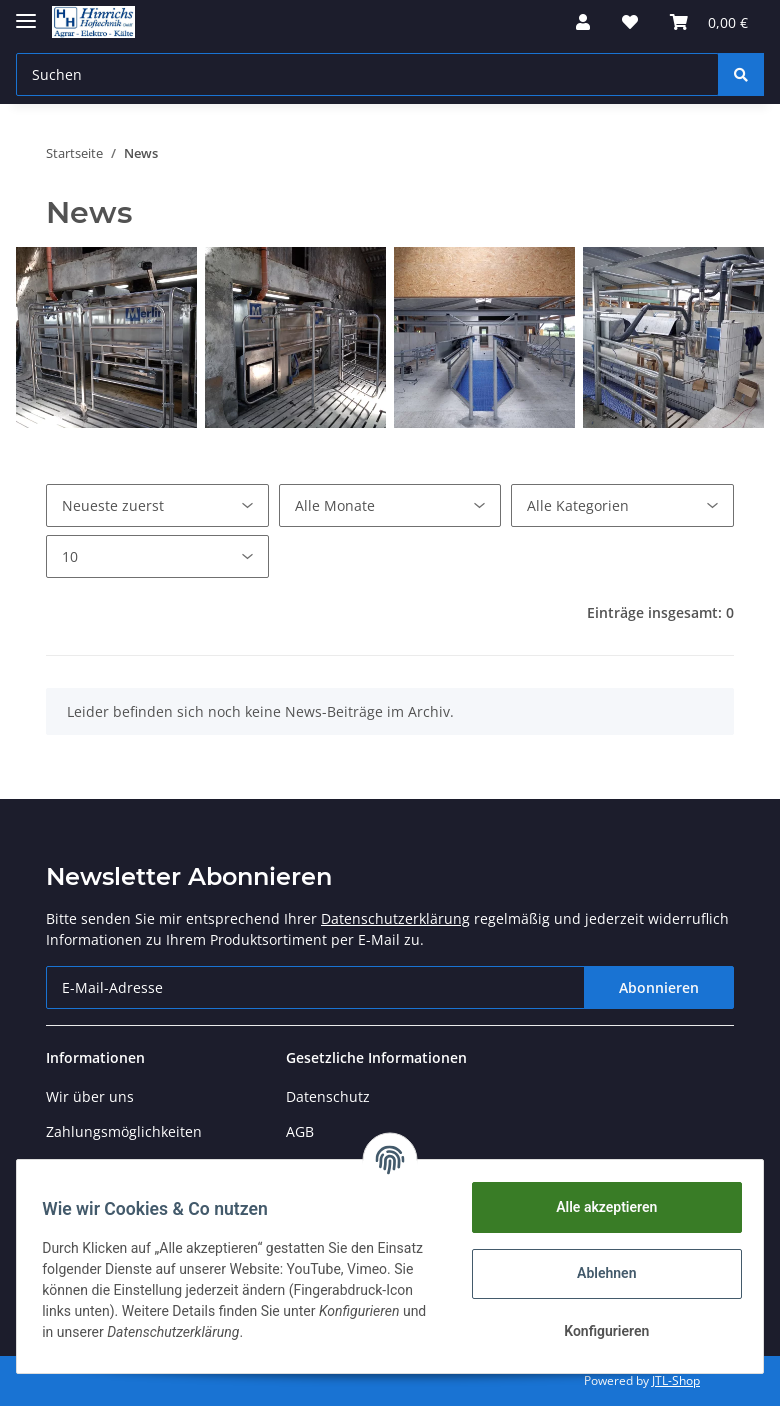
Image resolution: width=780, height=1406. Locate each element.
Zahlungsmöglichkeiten (124, 1131)
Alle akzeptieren (599, 1207)
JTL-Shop (676, 1380)
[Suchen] (367, 74)
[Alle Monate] (390, 505)
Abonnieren (659, 987)
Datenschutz (328, 1096)
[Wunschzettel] (630, 22)
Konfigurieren (599, 1331)
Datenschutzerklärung (395, 918)
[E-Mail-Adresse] (315, 987)
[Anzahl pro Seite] (157, 556)
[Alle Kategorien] (622, 505)
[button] (583, 22)
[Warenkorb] (709, 22)
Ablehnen (599, 1273)
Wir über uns (90, 1096)
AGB (300, 1131)
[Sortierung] (157, 505)
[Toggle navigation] (26, 12)
